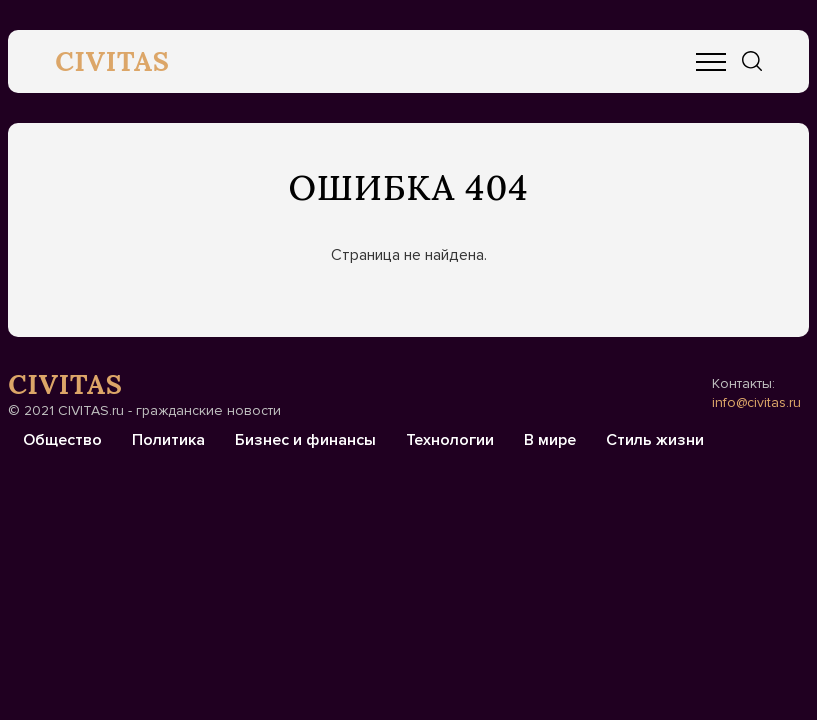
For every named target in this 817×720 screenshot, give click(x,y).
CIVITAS (112, 61)
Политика (168, 440)
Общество (62, 440)
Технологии (450, 440)
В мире (550, 440)
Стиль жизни (655, 440)
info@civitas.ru (756, 402)
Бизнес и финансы (305, 440)
